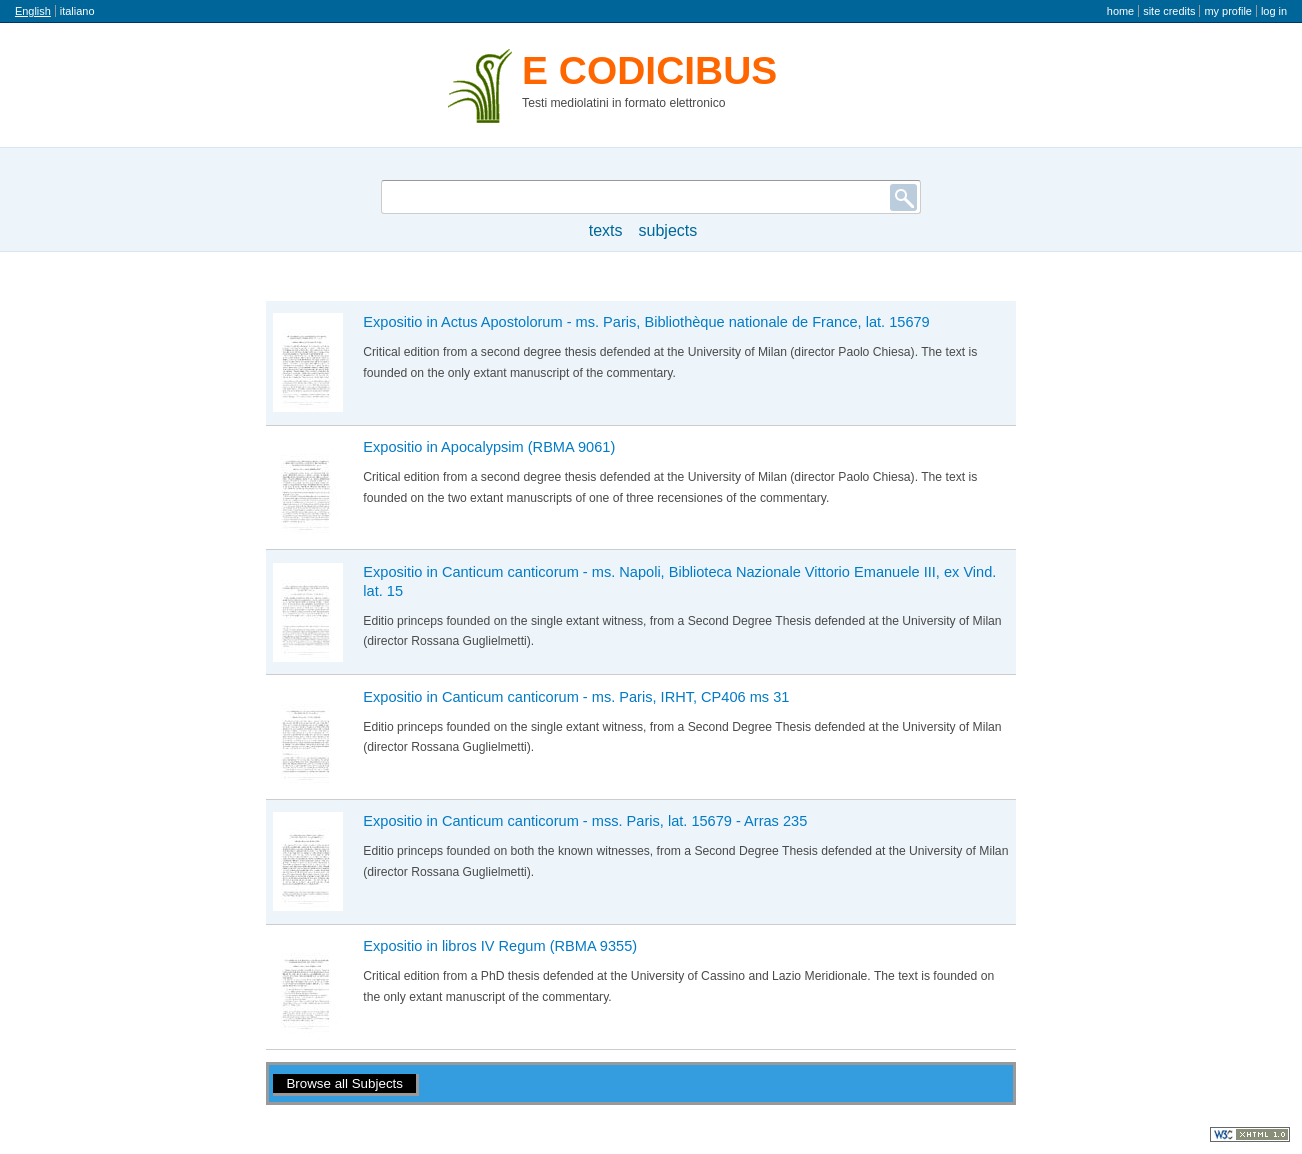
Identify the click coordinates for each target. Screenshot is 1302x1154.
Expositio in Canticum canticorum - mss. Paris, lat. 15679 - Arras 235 (585, 821)
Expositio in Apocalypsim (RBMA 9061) (489, 447)
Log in (1274, 11)
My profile (1227, 11)
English (33, 11)
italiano (77, 11)
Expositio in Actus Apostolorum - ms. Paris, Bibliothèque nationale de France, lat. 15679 (646, 322)
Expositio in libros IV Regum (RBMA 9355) (500, 946)
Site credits (1169, 11)
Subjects (668, 230)
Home (1120, 11)
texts (606, 230)
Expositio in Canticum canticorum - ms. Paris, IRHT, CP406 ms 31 (576, 697)
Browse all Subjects (344, 1083)
